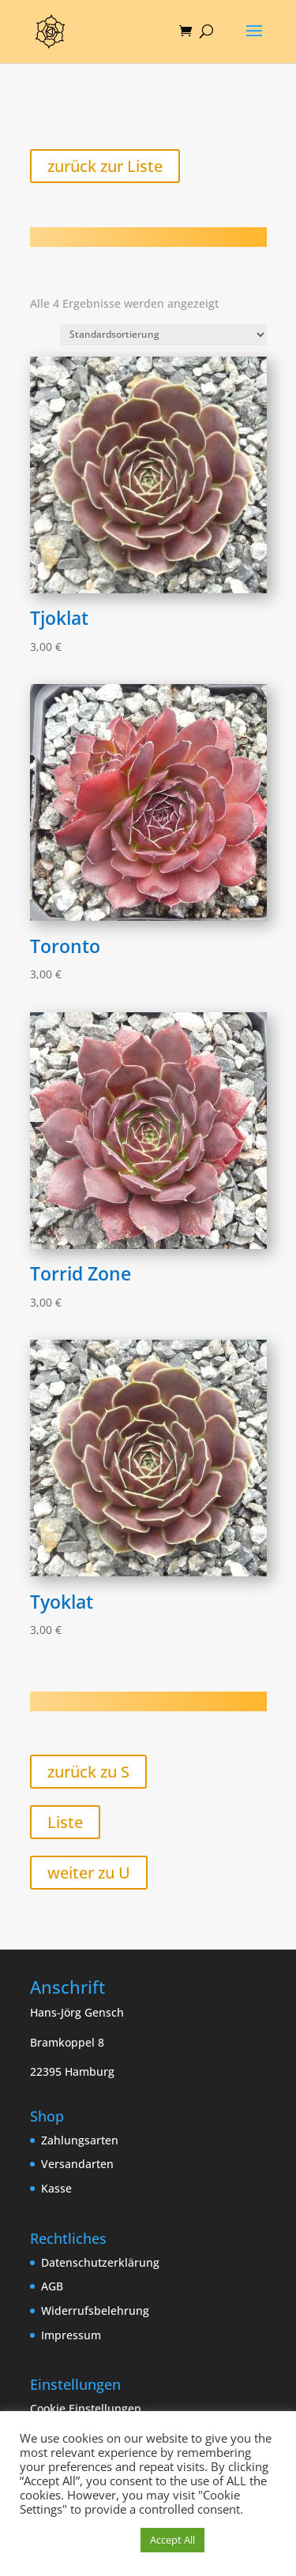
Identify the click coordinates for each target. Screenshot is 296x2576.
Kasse (56, 2188)
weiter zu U (88, 1872)
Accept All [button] (172, 2540)
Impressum (71, 2334)
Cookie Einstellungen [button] (85, 2408)
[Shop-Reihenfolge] (163, 335)
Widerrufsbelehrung (95, 2310)
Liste (65, 1822)
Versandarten (77, 2163)
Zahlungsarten (79, 2140)
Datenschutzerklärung (100, 2262)
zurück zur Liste (105, 166)
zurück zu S (88, 1771)
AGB (52, 2286)
